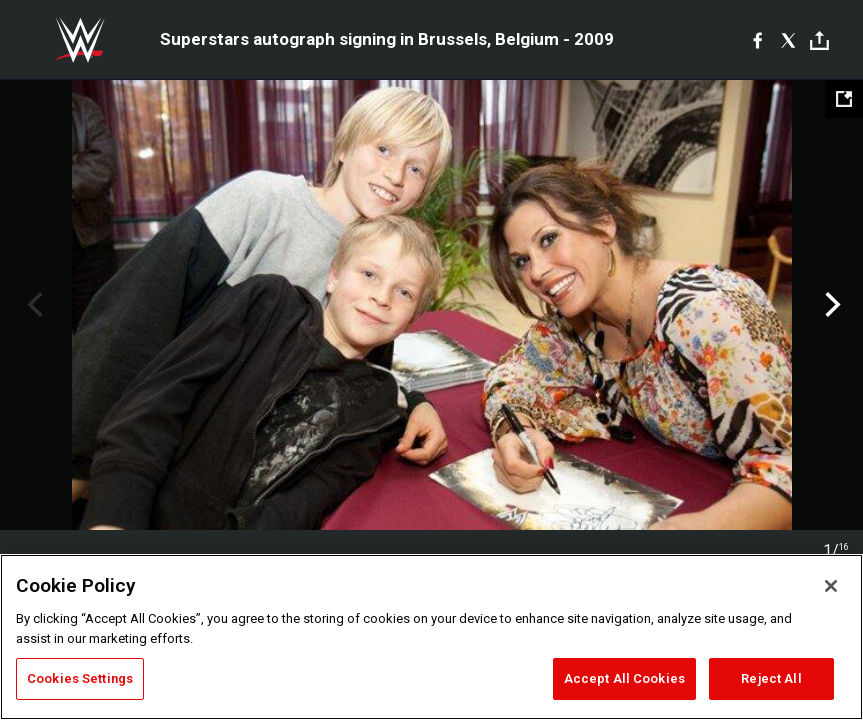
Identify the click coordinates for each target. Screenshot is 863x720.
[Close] (831, 586)
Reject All (771, 678)
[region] (431, 637)
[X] (788, 40)
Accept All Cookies (624, 678)
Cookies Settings (80, 678)
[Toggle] (819, 40)
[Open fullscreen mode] (844, 99)
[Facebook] (757, 40)
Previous (32, 305)
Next (830, 305)
